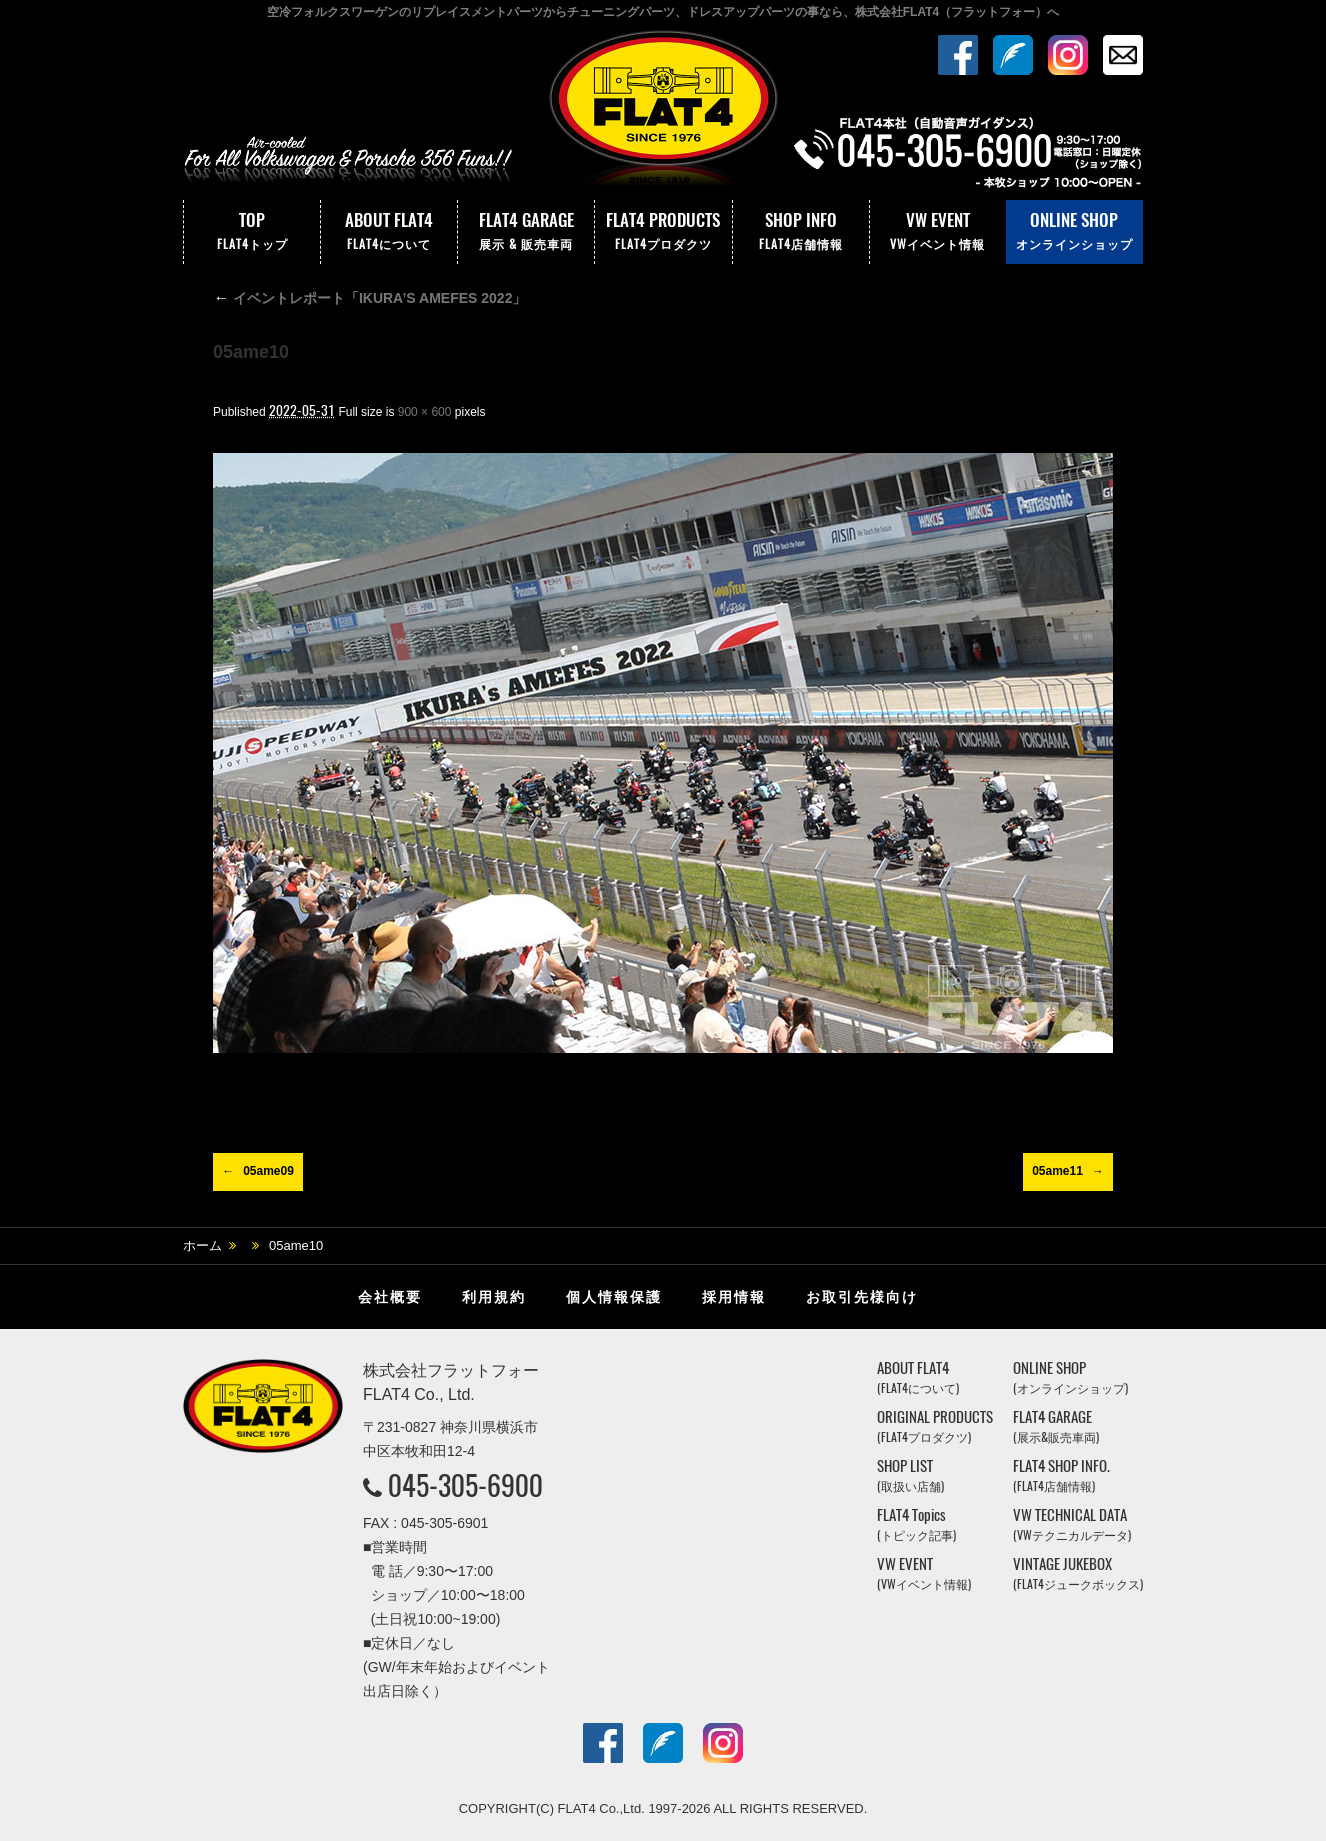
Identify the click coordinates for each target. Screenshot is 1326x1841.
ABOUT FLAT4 (389, 232)
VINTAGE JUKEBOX (1078, 1573)
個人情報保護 (614, 1297)
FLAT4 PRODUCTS (663, 232)
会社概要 (390, 1297)
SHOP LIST (910, 1475)
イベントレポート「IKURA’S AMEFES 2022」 (369, 298)
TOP (252, 232)
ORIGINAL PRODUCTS (935, 1426)
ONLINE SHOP (1074, 232)
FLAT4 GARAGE (526, 232)
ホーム (202, 1245)
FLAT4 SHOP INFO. (1061, 1475)
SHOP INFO (801, 232)
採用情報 (734, 1297)
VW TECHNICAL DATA (1072, 1524)
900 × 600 (425, 412)
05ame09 (268, 1171)
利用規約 (494, 1297)
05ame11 (1057, 1171)
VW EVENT (938, 232)
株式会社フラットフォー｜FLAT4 (663, 113)
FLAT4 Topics (916, 1524)
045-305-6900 (465, 1485)
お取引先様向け (862, 1297)
